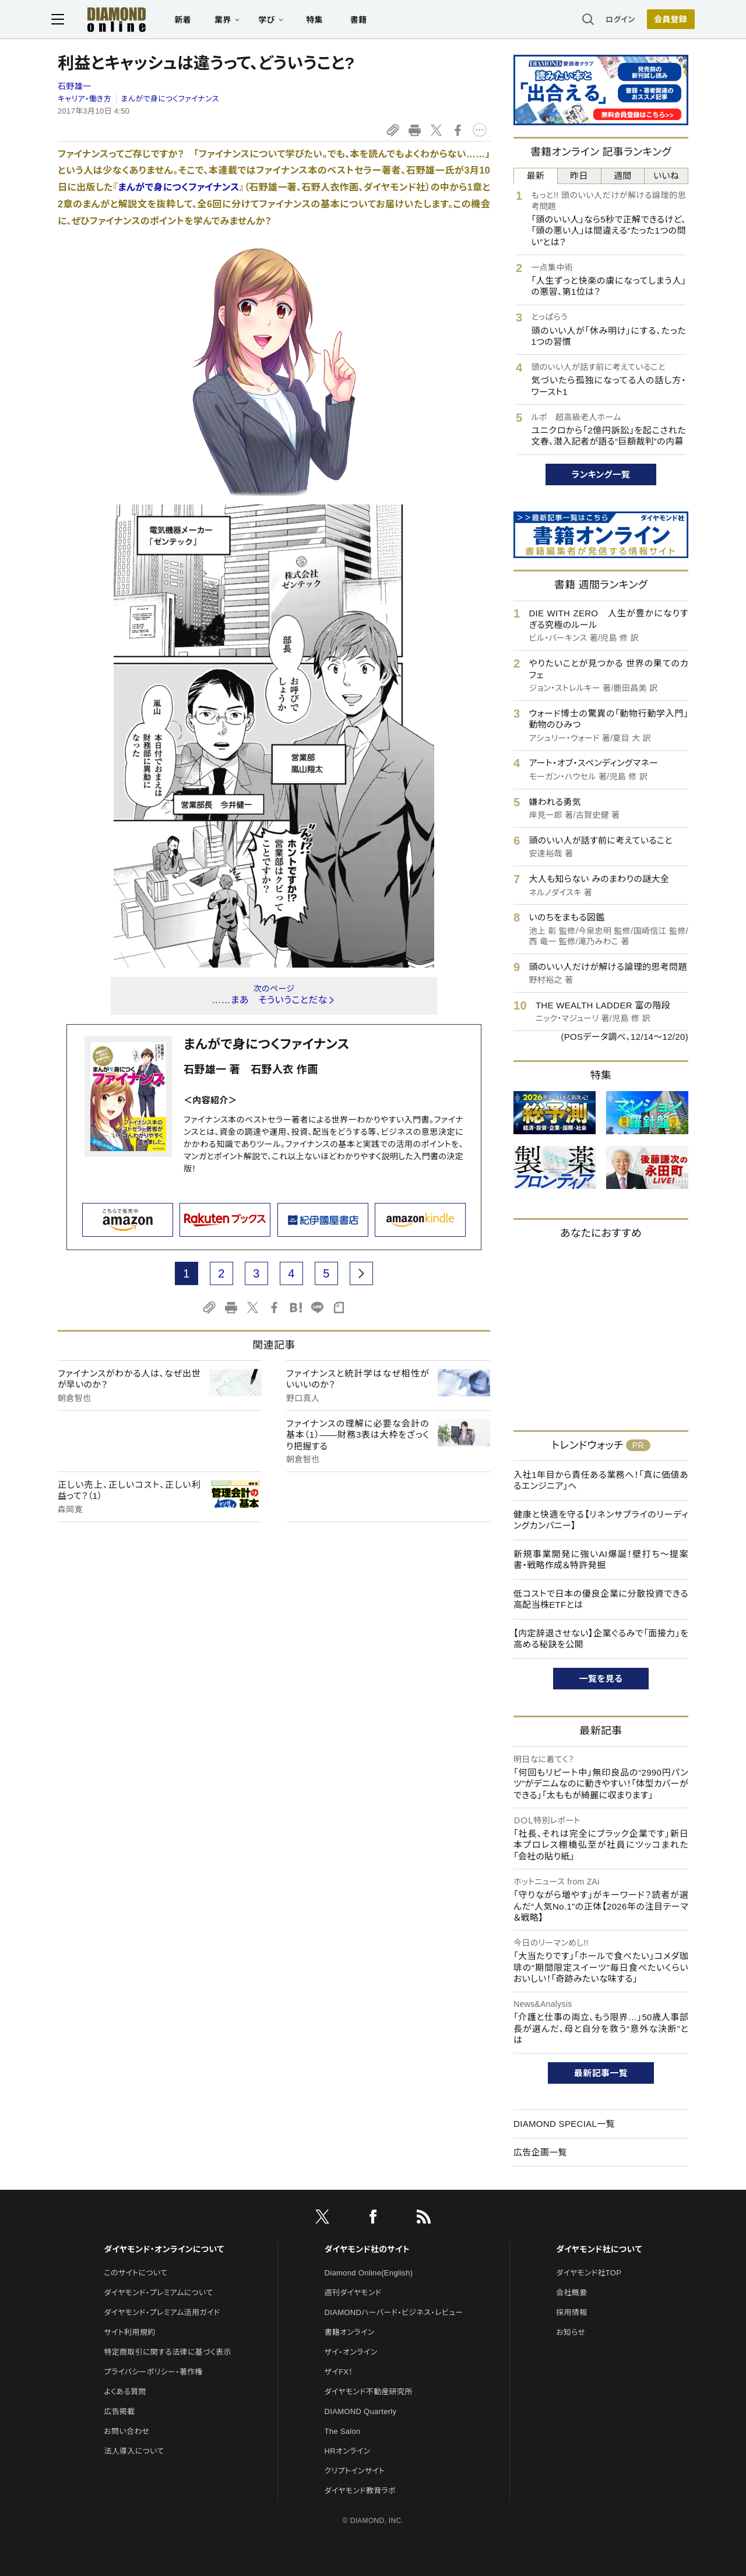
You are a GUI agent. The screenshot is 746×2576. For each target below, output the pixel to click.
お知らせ (570, 2332)
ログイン (614, 20)
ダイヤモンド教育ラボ (360, 2490)
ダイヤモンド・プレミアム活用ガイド (162, 2312)
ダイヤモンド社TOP (588, 2272)
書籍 (364, 21)
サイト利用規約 (129, 2332)
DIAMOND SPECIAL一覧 (564, 2124)
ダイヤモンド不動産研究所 (369, 2391)
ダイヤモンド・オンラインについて (164, 2249)
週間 (623, 176)
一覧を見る (601, 1679)
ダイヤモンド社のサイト (367, 2249)
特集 (320, 21)
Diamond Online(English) (369, 2272)
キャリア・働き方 (84, 98)
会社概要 (571, 2292)
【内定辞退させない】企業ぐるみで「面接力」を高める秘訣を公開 (600, 1639)
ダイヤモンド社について (599, 2249)
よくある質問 (125, 2391)
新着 (189, 21)
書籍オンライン (350, 2332)
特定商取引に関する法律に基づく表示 (167, 2352)
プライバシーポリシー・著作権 (153, 2371)
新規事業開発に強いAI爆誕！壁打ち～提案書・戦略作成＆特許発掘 (600, 1560)
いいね (666, 176)
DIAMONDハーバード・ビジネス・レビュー (394, 2312)
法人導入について (134, 2451)
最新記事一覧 (601, 2073)
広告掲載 (119, 2411)
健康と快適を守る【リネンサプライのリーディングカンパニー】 (600, 1520)
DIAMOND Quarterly (361, 2411)
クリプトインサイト (355, 2470)
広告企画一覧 (540, 2152)
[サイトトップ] (111, 20)
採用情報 (571, 2312)
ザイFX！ (339, 2371)
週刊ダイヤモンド (353, 2292)
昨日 (579, 176)
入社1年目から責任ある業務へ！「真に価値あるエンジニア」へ (600, 1480)
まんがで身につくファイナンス (170, 98)
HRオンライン (348, 2451)
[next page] (361, 1273)
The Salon (343, 2431)
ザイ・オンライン (351, 2352)
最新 (536, 176)
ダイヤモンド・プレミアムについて (158, 2292)
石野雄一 (74, 86)
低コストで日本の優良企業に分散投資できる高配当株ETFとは (600, 1599)
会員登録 (664, 20)
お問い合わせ (126, 2431)
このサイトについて (135, 2272)
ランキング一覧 (601, 474)
